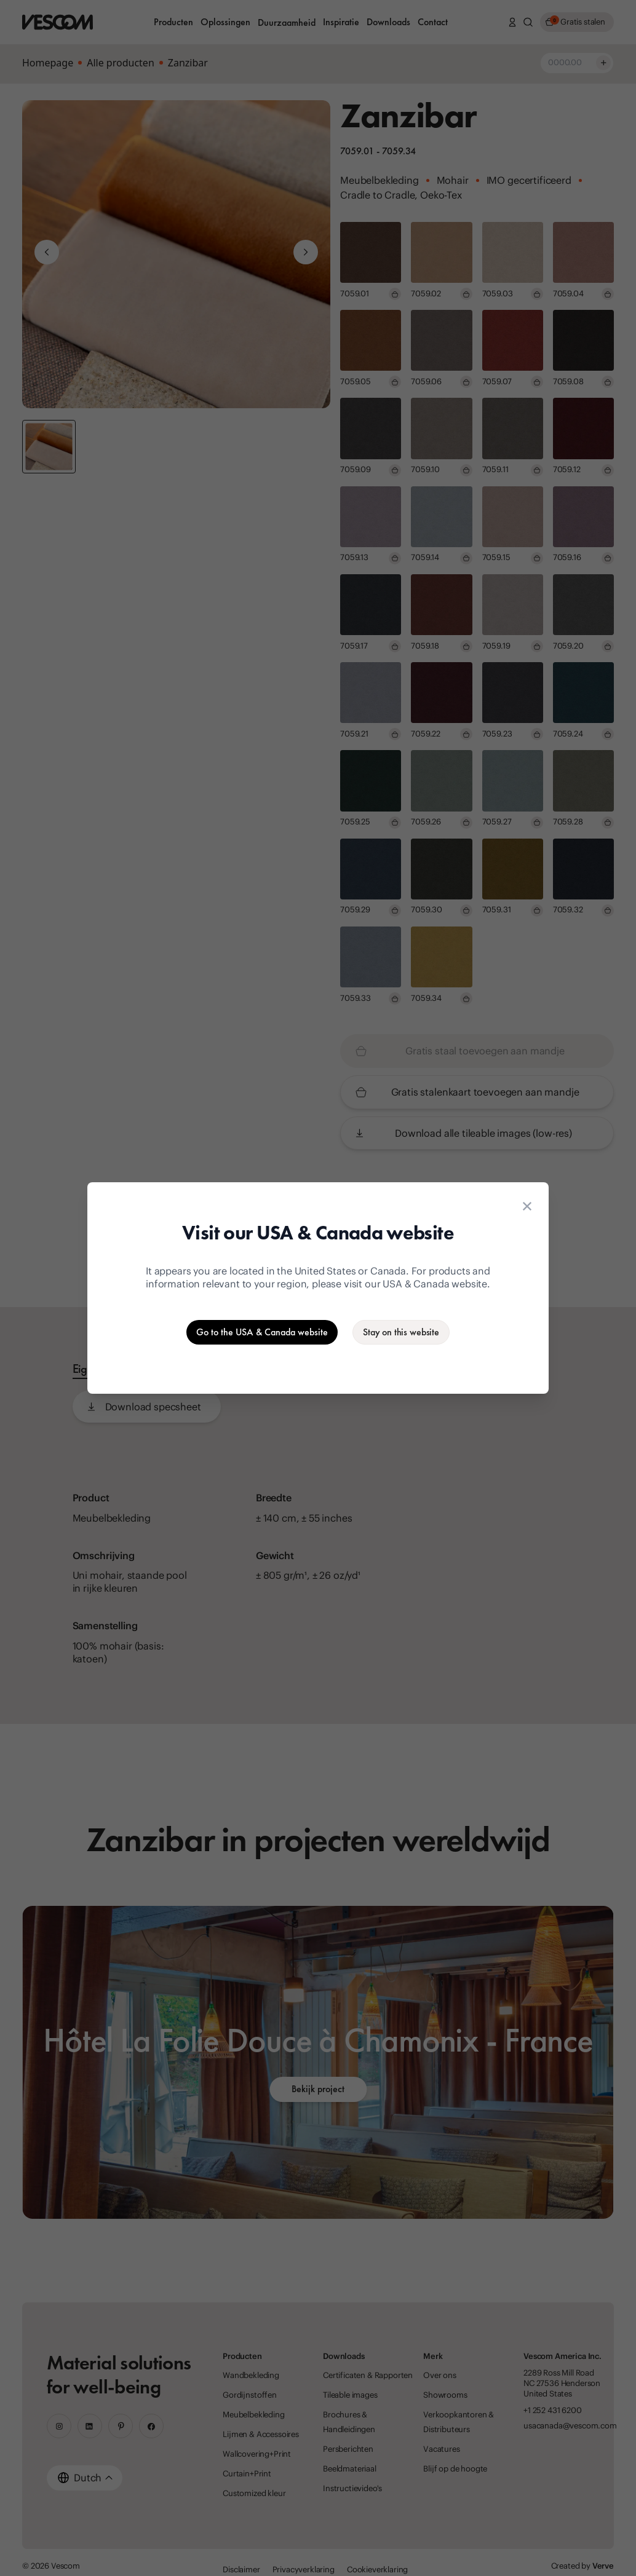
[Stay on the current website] (401, 1332)
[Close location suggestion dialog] (527, 1206)
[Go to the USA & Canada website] (262, 1332)
